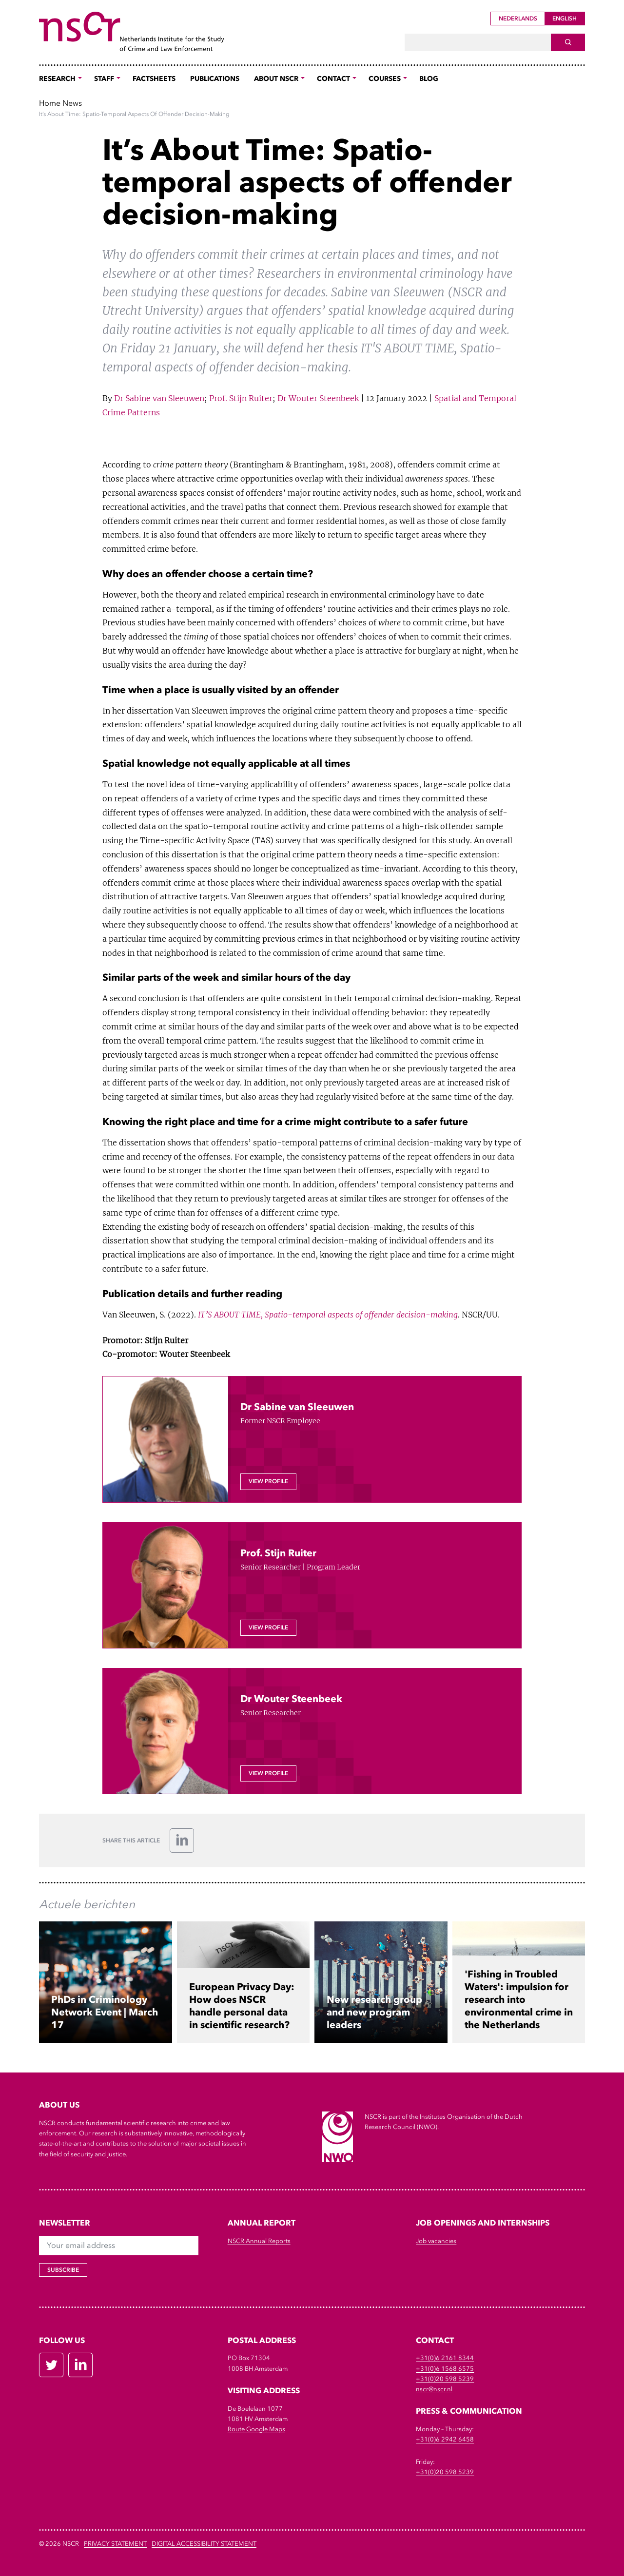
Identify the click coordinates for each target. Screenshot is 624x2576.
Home (49, 103)
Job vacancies (436, 2241)
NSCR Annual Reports (259, 2241)
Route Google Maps (256, 2429)
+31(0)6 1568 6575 (445, 2368)
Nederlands (518, 18)
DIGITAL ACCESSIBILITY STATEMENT (204, 2543)
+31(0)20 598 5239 (445, 2378)
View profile (268, 1481)
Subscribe (63, 2269)
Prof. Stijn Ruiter (241, 398)
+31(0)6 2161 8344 (445, 2358)
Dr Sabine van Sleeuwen (159, 398)
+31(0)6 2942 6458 (445, 2439)
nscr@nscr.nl (434, 2389)
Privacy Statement (115, 2543)
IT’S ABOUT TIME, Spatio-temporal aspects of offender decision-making (327, 1314)
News (72, 103)
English (564, 18)
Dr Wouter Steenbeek (318, 398)
